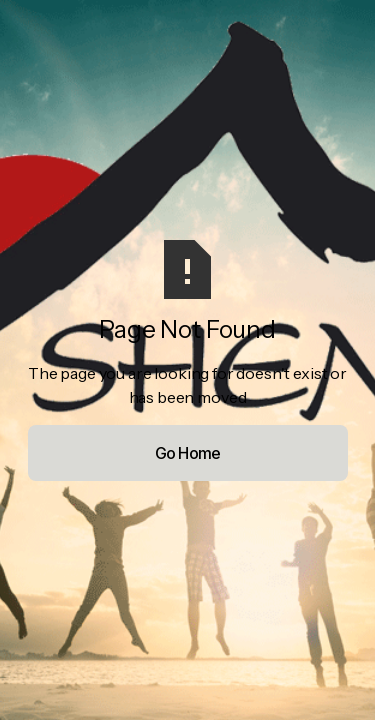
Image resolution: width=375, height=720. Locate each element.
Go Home (187, 453)
